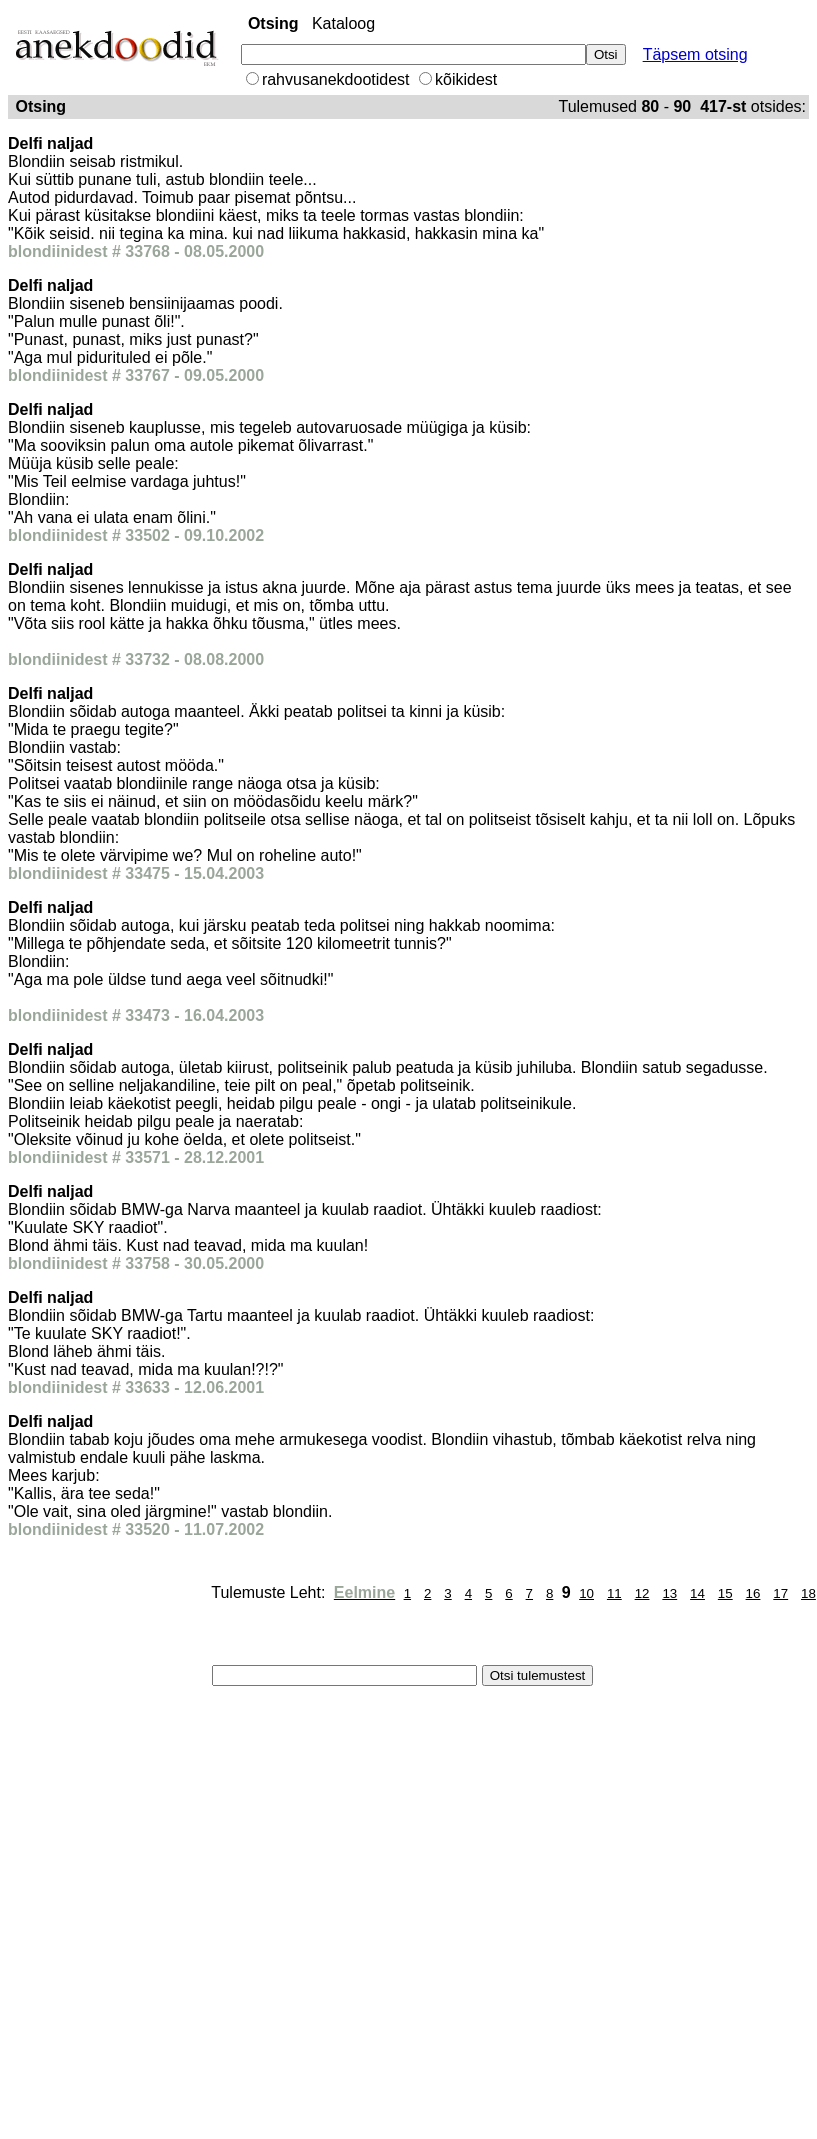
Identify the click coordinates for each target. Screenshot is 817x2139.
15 (725, 1593)
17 (780, 1593)
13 (669, 1593)
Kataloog (343, 23)
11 (614, 1593)
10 (586, 1593)
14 (697, 1593)
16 (753, 1593)
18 (808, 1593)
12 (642, 1593)
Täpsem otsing (695, 54)
